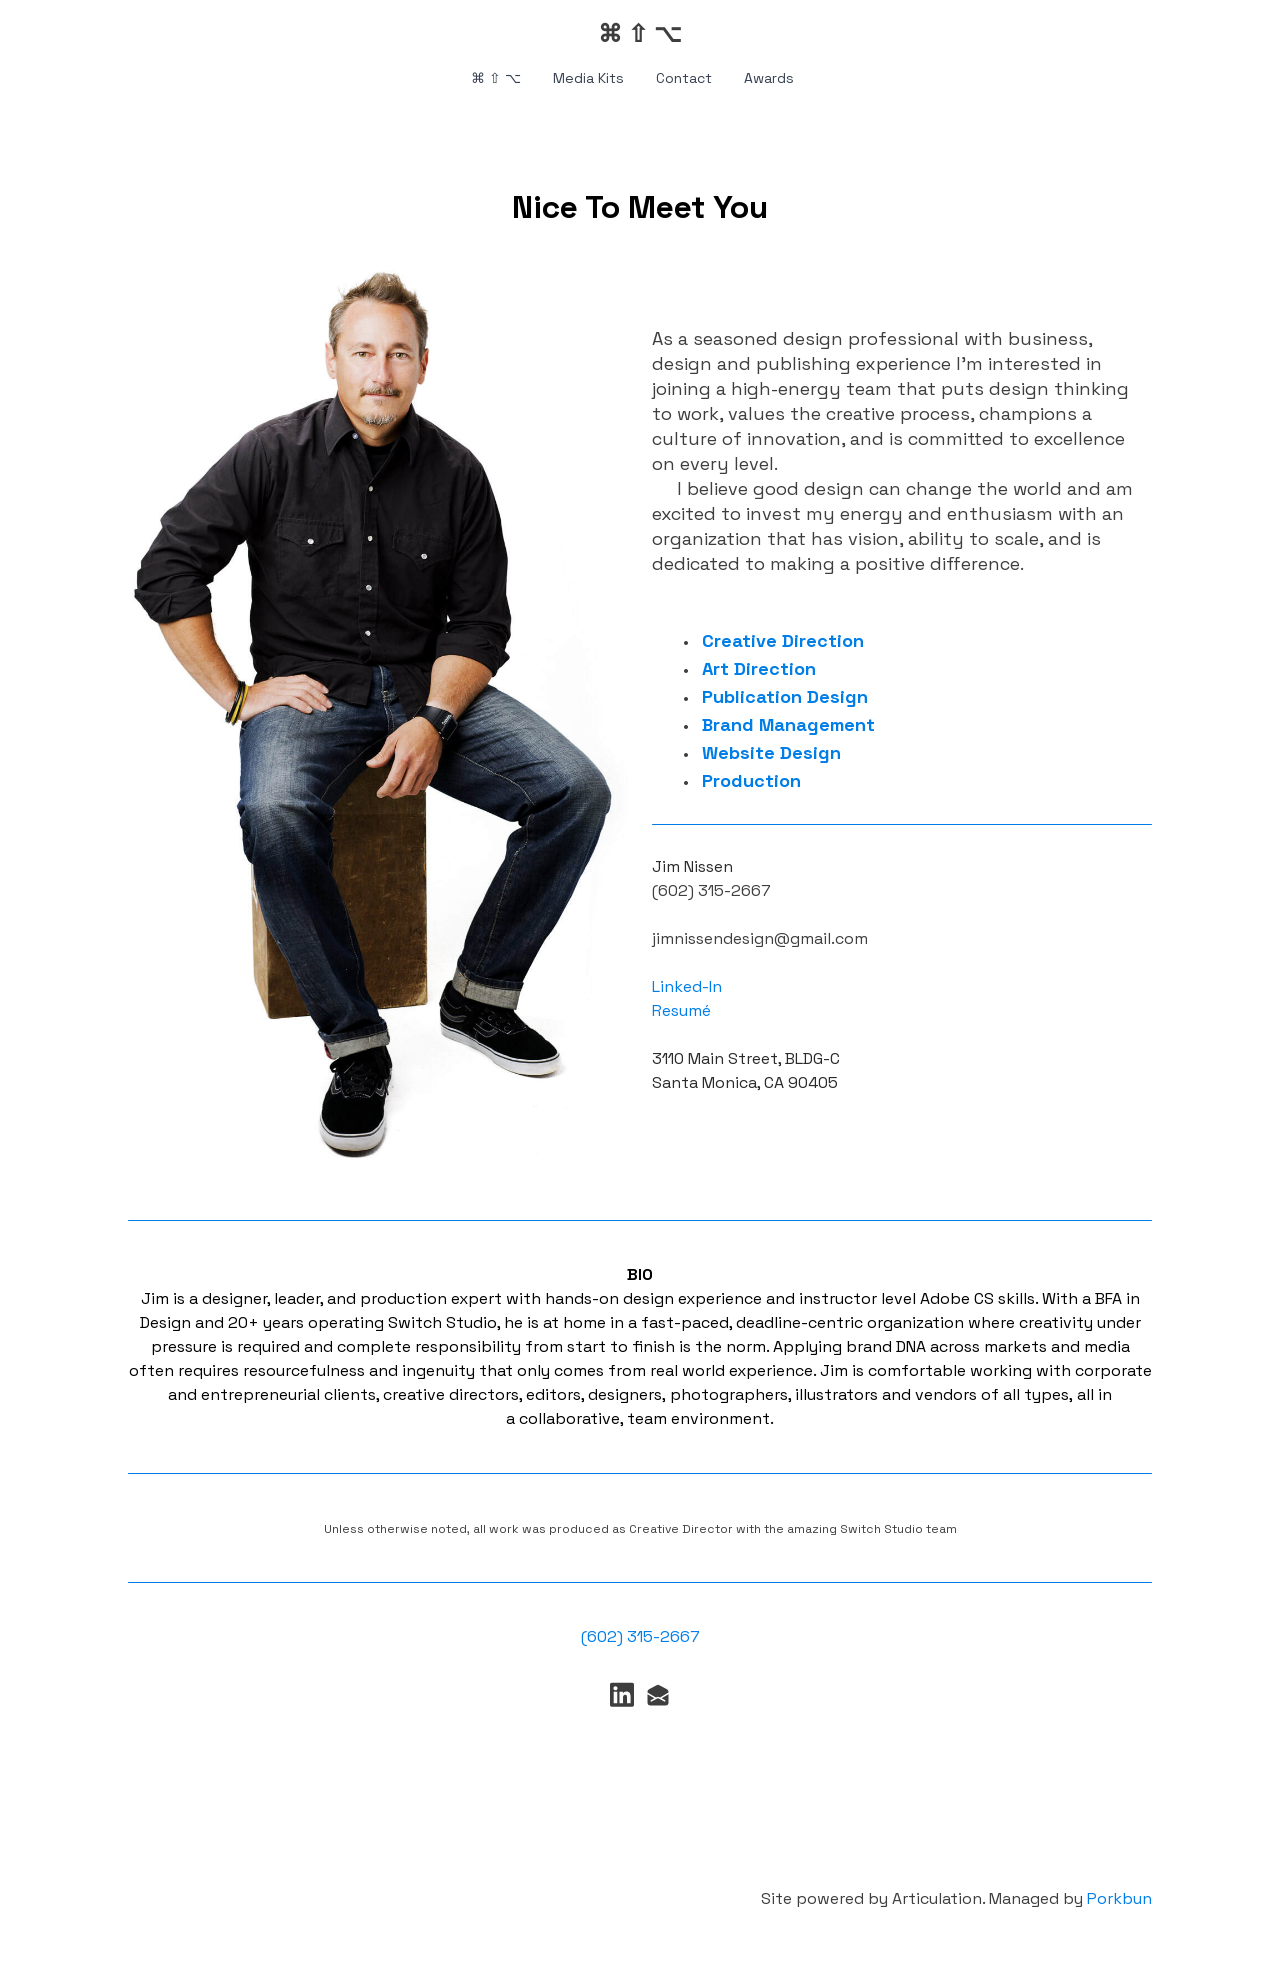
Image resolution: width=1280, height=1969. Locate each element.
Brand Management (788, 724)
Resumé (681, 1010)
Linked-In (689, 986)
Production (751, 780)
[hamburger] (40, 32)
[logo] (640, 34)
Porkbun (1119, 1898)
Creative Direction (783, 640)
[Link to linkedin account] (622, 1694)
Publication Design (785, 696)
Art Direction (759, 668)
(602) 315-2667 (640, 1636)
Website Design (771, 752)
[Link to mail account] (658, 1694)
